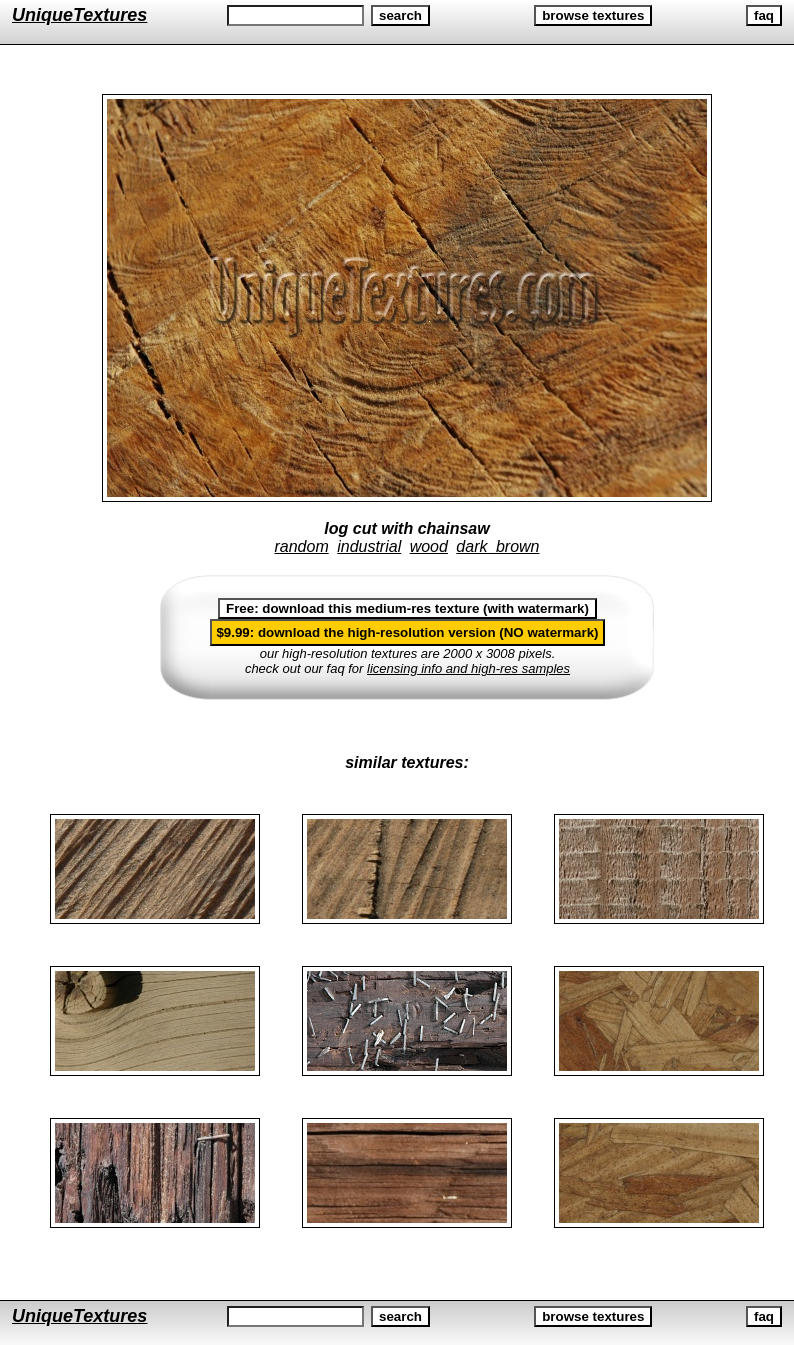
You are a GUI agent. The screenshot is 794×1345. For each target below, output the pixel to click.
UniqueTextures (79, 15)
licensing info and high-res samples (468, 668)
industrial (369, 546)
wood (429, 546)
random (301, 546)
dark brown (497, 546)
